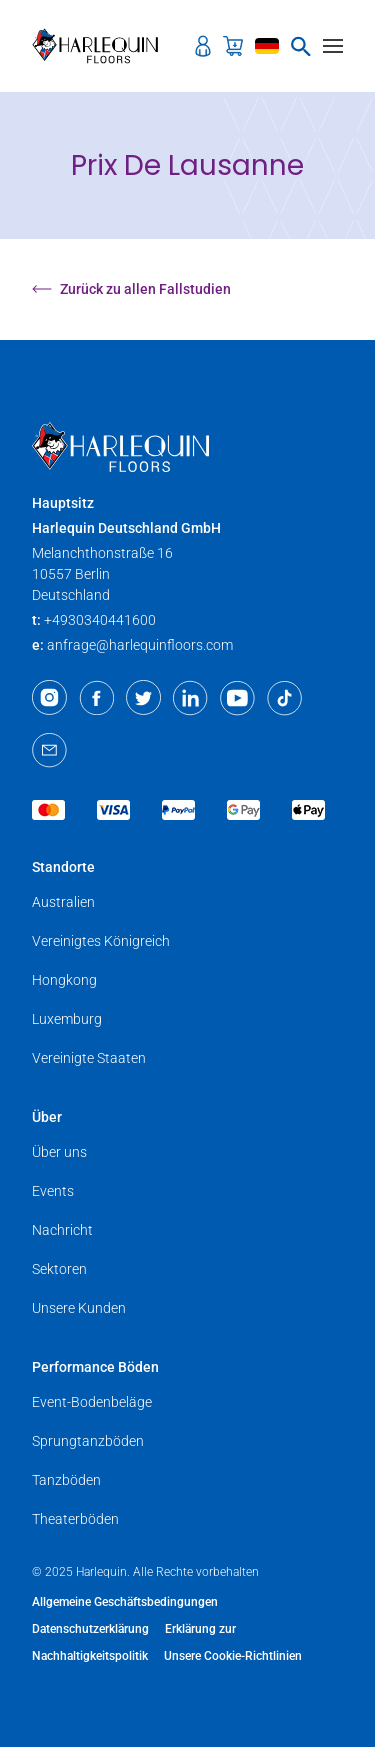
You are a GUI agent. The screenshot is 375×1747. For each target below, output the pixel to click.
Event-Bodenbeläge (92, 1402)
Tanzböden (66, 1480)
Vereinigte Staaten (89, 1058)
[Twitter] (143, 698)
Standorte (63, 867)
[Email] (49, 750)
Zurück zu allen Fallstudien (131, 289)
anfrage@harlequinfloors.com (140, 645)
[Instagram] (49, 698)
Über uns (59, 1152)
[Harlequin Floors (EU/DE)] (101, 46)
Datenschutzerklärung (90, 1629)
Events (53, 1191)
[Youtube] (237, 698)
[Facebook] (96, 698)
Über (47, 1117)
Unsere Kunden (79, 1308)
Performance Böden (95, 1367)
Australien (63, 902)
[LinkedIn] (190, 698)
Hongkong (64, 980)
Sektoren (59, 1269)
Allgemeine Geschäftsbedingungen (125, 1602)
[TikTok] (284, 698)
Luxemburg (67, 1019)
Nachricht (62, 1230)
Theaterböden (75, 1519)
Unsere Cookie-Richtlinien (233, 1656)
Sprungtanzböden (88, 1441)
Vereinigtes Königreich (101, 941)
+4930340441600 (100, 620)
